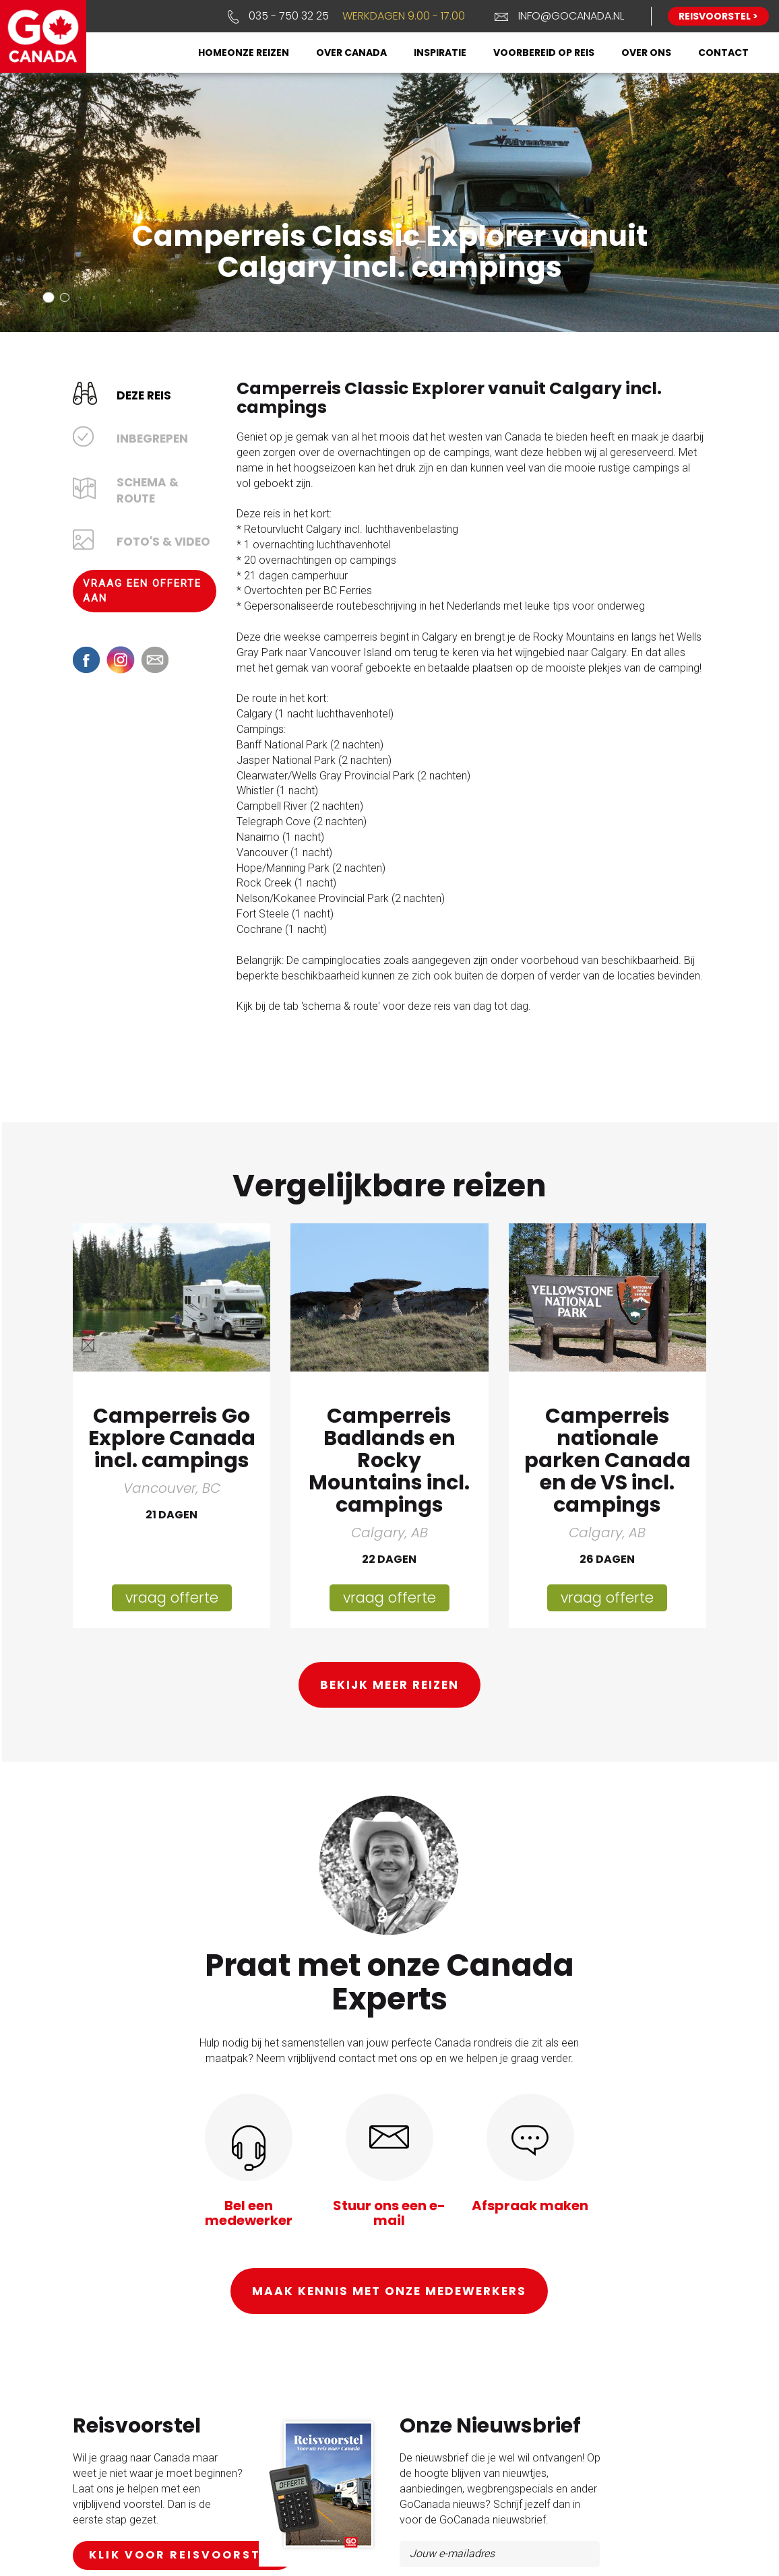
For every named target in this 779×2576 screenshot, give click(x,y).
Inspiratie (440, 52)
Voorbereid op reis (543, 52)
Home (212, 52)
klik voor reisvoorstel (182, 2555)
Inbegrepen (152, 438)
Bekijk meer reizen (389, 1684)
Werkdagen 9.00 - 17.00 (403, 16)
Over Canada (351, 52)
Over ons (646, 52)
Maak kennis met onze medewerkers (389, 2290)
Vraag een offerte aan (142, 590)
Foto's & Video (163, 541)
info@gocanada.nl (571, 16)
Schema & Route (148, 490)
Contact (723, 52)
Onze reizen (258, 52)
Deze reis (144, 395)
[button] (48, 296)
